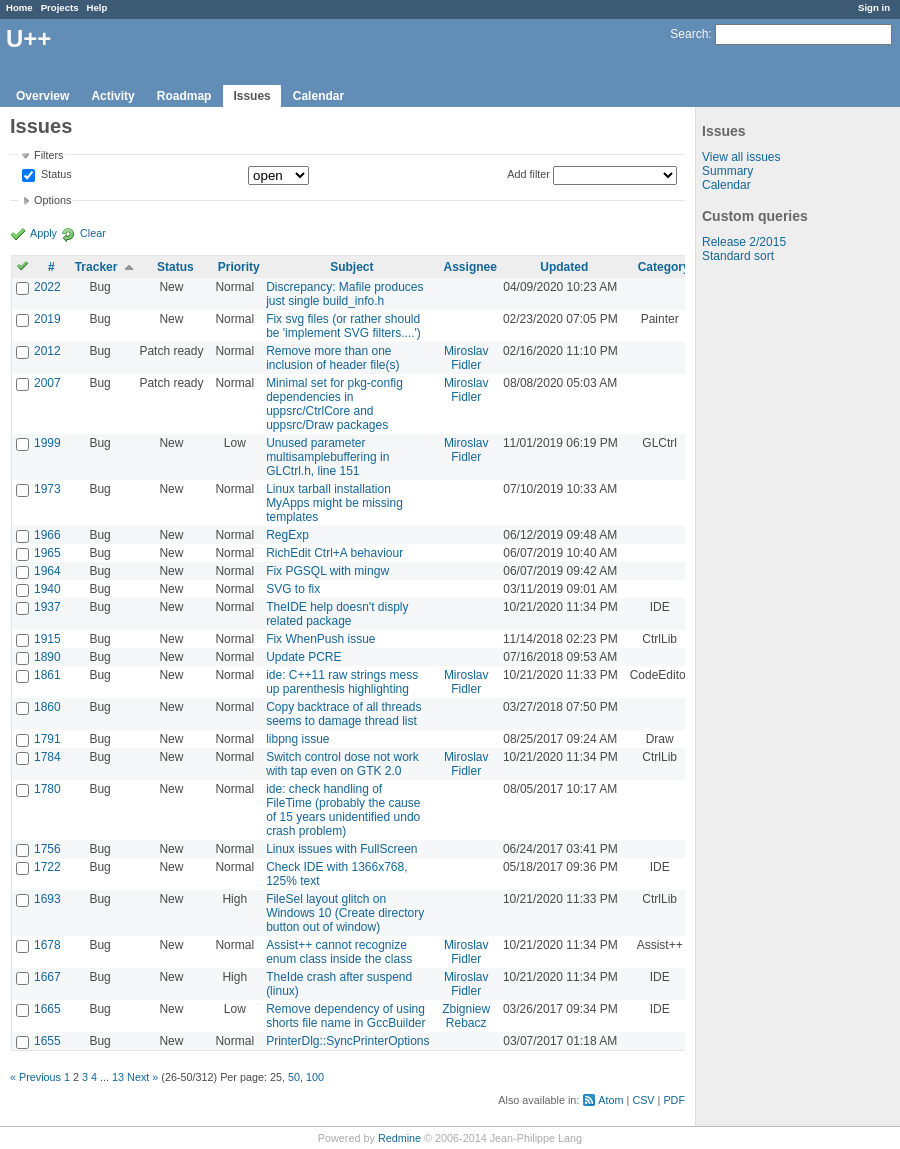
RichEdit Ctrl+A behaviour (334, 553)
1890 (47, 657)
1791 (47, 739)
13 (118, 1077)
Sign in (874, 7)
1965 (47, 553)
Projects (60, 7)
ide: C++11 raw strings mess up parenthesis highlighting (342, 682)
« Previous (35, 1077)
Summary (727, 171)
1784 (47, 757)
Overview (42, 96)
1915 (47, 639)
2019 (47, 319)
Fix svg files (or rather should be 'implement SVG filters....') (343, 326)
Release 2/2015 (744, 242)
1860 (47, 707)
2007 (47, 383)
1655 (47, 1041)
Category (664, 267)
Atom (610, 1100)
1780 (47, 789)
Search (689, 34)
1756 (47, 849)
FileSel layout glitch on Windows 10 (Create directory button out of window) (345, 913)
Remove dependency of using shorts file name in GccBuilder (345, 1016)
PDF (674, 1100)
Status (55, 175)
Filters (48, 155)
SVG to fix (293, 589)
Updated (564, 267)
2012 (47, 351)
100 (315, 1077)
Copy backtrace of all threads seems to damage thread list (343, 714)
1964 (47, 571)
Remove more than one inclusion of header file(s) (332, 358)
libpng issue (297, 739)
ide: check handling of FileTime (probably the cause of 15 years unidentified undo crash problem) (343, 810)
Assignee (470, 267)
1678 (47, 945)
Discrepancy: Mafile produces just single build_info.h (344, 294)
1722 (47, 867)
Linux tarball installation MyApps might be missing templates (334, 503)
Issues (251, 96)
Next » (142, 1077)
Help (97, 7)
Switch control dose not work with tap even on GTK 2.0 (342, 764)
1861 (47, 675)
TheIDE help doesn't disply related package (337, 614)
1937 (47, 607)
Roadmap (184, 96)
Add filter (528, 174)
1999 (47, 443)
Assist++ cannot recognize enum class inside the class (339, 952)
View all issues (741, 157)
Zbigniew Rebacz (466, 1016)
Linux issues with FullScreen (341, 849)
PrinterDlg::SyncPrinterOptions (347, 1041)
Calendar (318, 96)
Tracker (96, 267)
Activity (112, 96)
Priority (239, 267)
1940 (47, 589)
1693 (47, 899)
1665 (47, 1009)
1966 (47, 535)
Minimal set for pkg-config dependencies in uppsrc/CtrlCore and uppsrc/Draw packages (334, 404)
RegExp (287, 535)
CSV (643, 1100)
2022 (47, 287)
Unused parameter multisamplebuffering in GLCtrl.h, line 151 (327, 457)
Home (19, 7)
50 (294, 1077)
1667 (47, 977)
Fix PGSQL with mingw (327, 571)
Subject (351, 267)
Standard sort (738, 256)
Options (52, 200)
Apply (43, 233)
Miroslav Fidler (466, 358)
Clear (93, 233)
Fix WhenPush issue (320, 639)
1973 (47, 489)
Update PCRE (303, 657)
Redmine (399, 1138)
